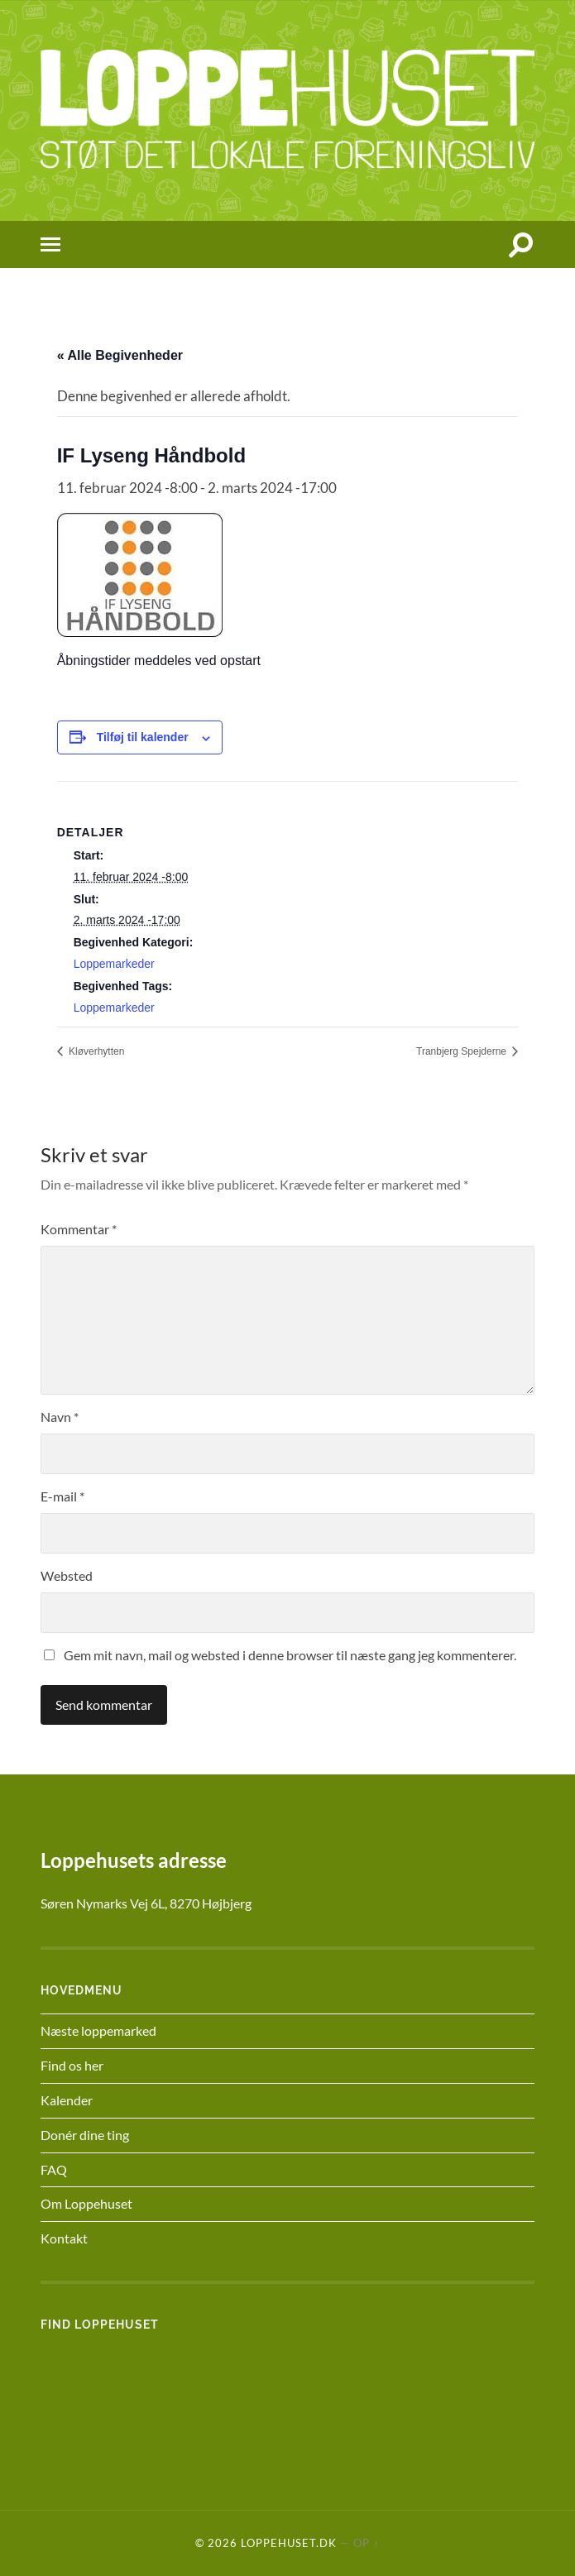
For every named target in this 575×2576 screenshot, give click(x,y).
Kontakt (64, 2238)
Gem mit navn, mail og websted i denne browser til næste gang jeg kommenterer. (290, 1655)
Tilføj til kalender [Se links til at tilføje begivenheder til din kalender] (143, 737)
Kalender (67, 2100)
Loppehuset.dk (289, 2543)
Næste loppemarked (98, 2030)
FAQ (54, 2169)
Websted (67, 1575)
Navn (60, 1416)
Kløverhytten (95, 1051)
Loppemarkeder (114, 963)
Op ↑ (366, 2543)
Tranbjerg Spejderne (462, 1051)
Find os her (72, 2065)
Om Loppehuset (86, 2203)
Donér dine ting (85, 2135)
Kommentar (79, 1229)
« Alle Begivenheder (120, 355)
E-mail (62, 1496)
